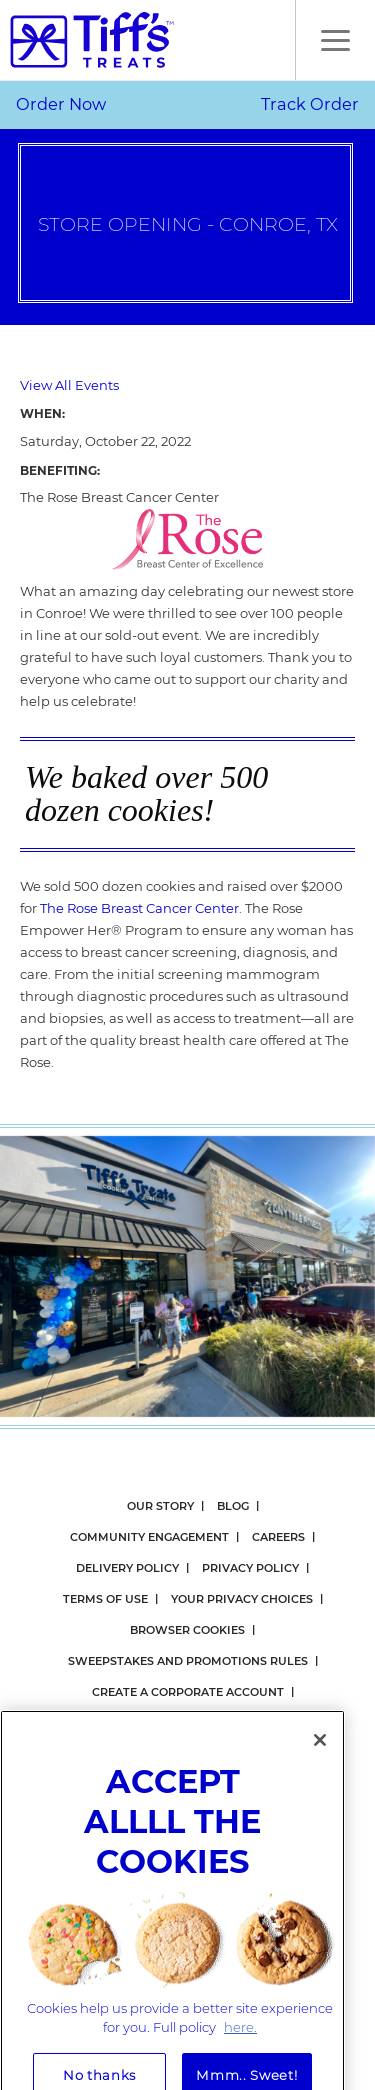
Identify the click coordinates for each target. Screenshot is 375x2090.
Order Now (61, 104)
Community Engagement (149, 1537)
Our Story (160, 1506)
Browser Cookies (187, 1630)
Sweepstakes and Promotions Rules (188, 1661)
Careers (278, 1537)
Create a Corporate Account (188, 1692)
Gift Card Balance (138, 1723)
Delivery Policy (127, 1568)
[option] (187, 1276)
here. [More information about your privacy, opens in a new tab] (240, 2047)
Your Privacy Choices (242, 1599)
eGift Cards (259, 1723)
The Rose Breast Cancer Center (139, 908)
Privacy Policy (250, 1568)
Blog (233, 1506)
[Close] (320, 1760)
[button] (335, 40)
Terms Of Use (105, 1599)
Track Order (310, 104)
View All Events (69, 385)
